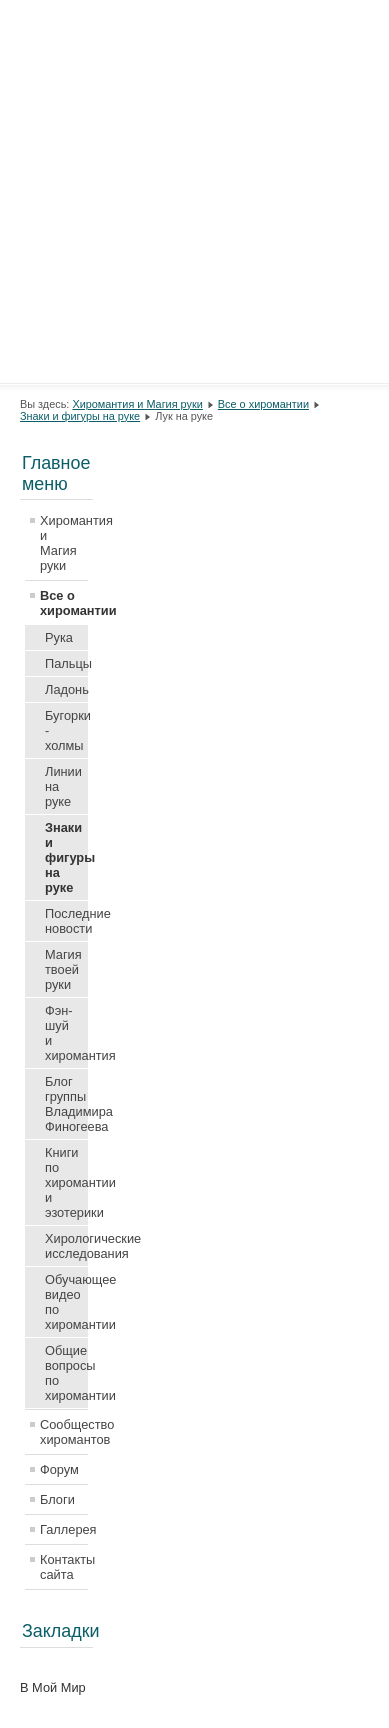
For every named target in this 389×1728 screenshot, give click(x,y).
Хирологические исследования (66, 1246)
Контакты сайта (64, 1567)
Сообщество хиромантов (64, 1432)
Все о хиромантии (263, 404)
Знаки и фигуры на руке (80, 416)
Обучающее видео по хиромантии (66, 1302)
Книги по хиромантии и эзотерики (66, 1182)
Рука (59, 637)
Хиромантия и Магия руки (137, 404)
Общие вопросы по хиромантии (66, 1373)
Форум (59, 1469)
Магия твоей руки (63, 969)
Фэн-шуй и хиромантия (66, 1033)
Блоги (57, 1499)
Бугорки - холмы (66, 730)
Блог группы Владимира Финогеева (66, 1104)
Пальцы (66, 663)
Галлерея (64, 1529)
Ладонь (66, 689)
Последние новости (66, 921)
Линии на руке (63, 786)
